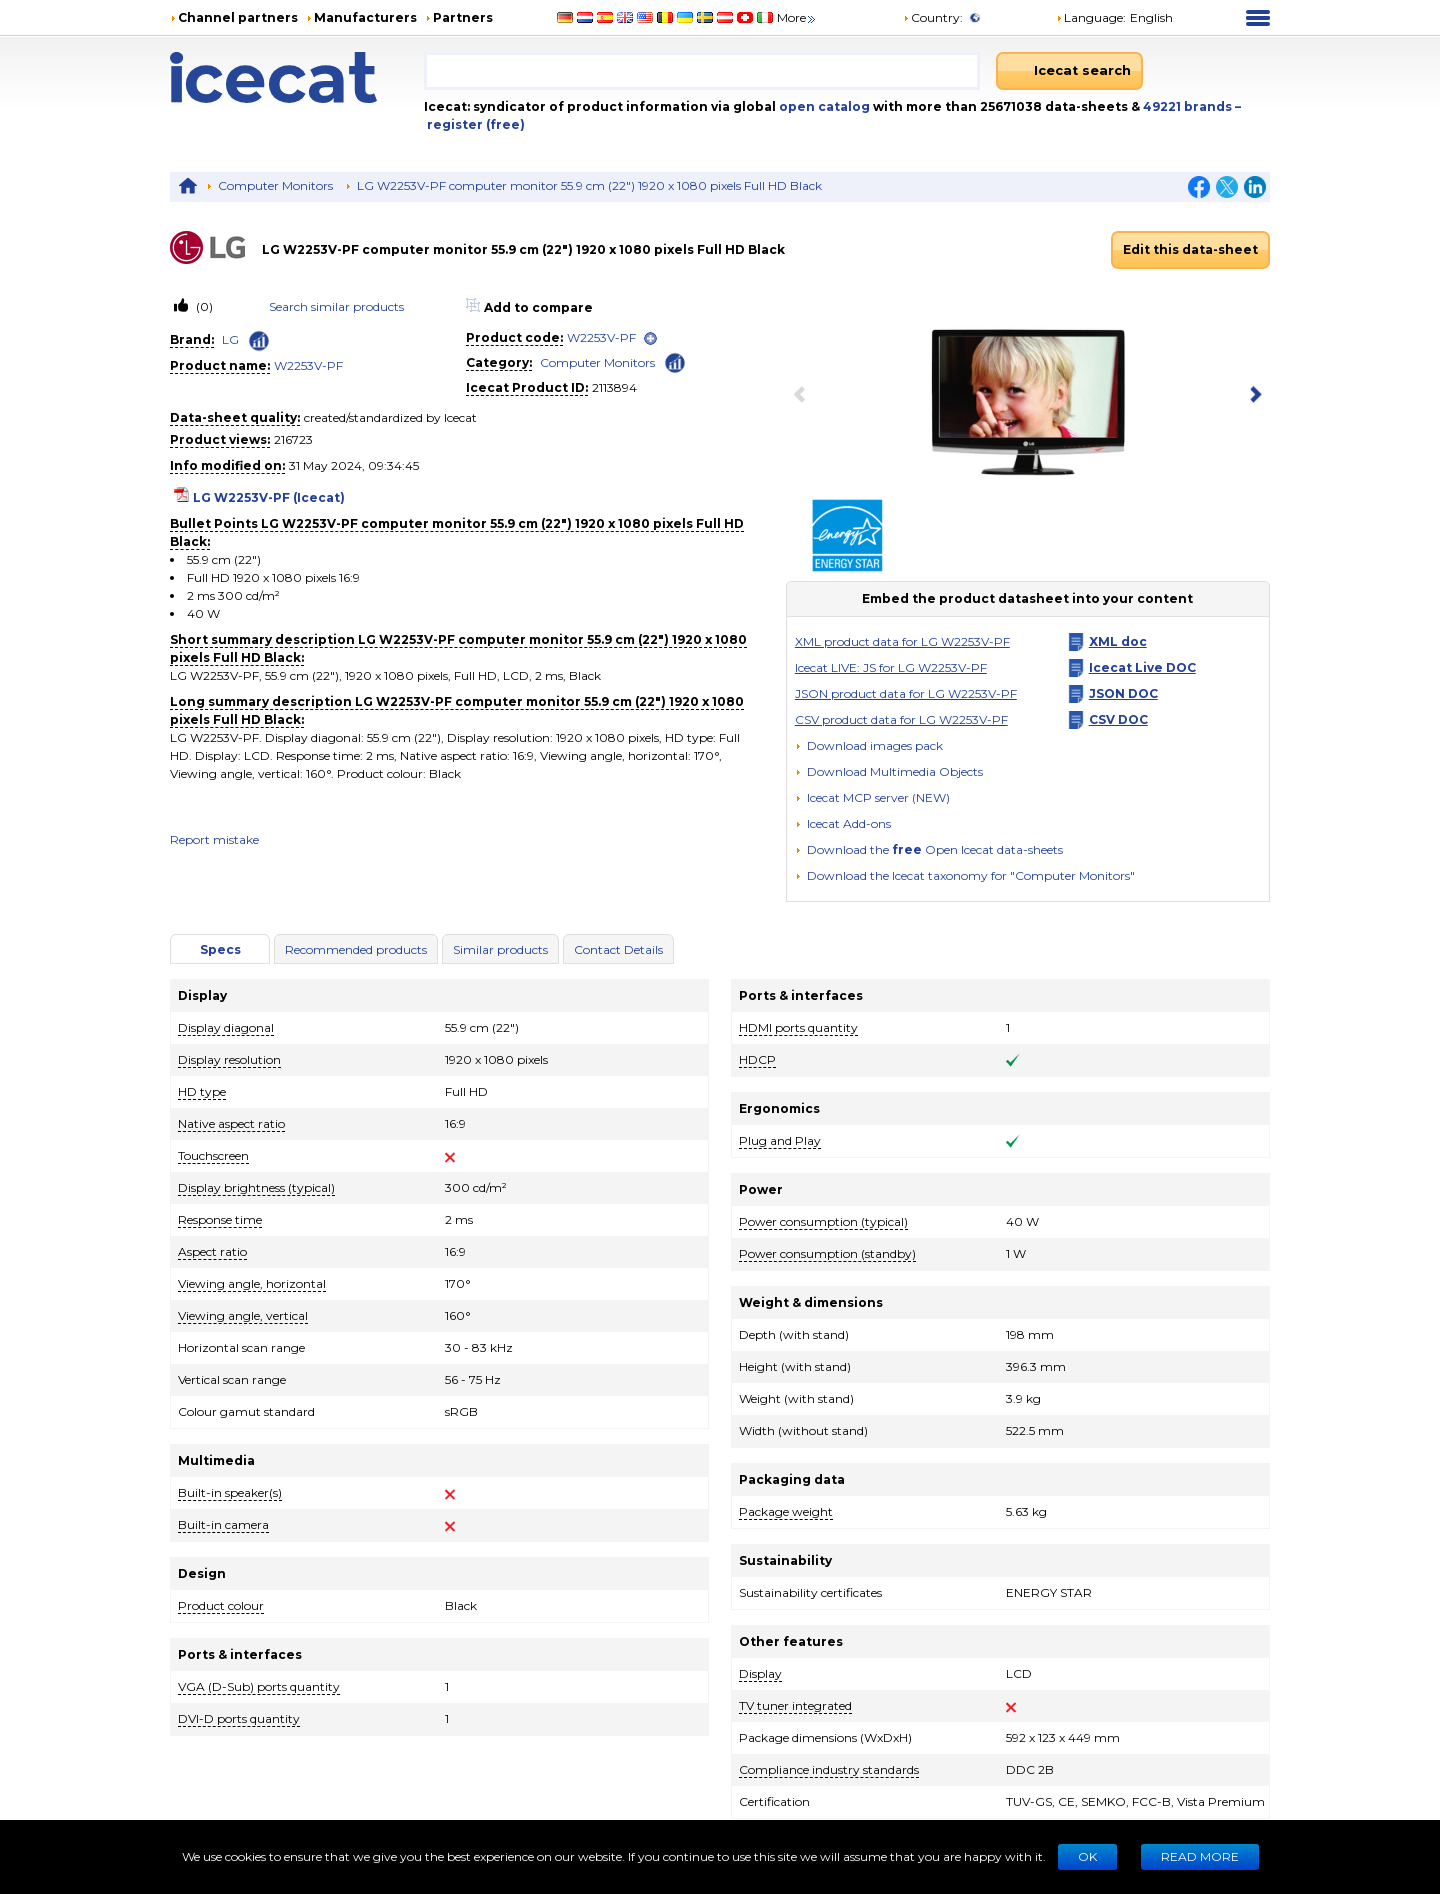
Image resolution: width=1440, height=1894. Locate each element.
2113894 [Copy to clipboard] (614, 387)
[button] (889, 771)
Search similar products (336, 306)
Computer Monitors (275, 185)
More (797, 17)
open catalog (823, 106)
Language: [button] (1091, 17)
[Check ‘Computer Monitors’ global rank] (675, 361)
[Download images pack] (869, 746)
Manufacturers (365, 17)
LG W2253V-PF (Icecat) (269, 497)
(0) (203, 306)
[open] (650, 338)
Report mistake (214, 839)
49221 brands (1189, 106)
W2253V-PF (308, 365)
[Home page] (297, 77)
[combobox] (702, 71)
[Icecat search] (1069, 71)
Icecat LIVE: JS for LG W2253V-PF (891, 667)
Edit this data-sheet (1190, 249)
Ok (1087, 1856)
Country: (933, 17)
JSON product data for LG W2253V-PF (906, 693)
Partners (463, 17)
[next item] (1252, 396)
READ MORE (1200, 1856)
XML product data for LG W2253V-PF (902, 641)
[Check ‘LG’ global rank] (259, 341)
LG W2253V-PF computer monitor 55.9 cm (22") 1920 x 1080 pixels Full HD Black (589, 185)
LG (230, 339)
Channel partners (238, 17)
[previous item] (804, 396)
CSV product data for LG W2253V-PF (901, 719)
